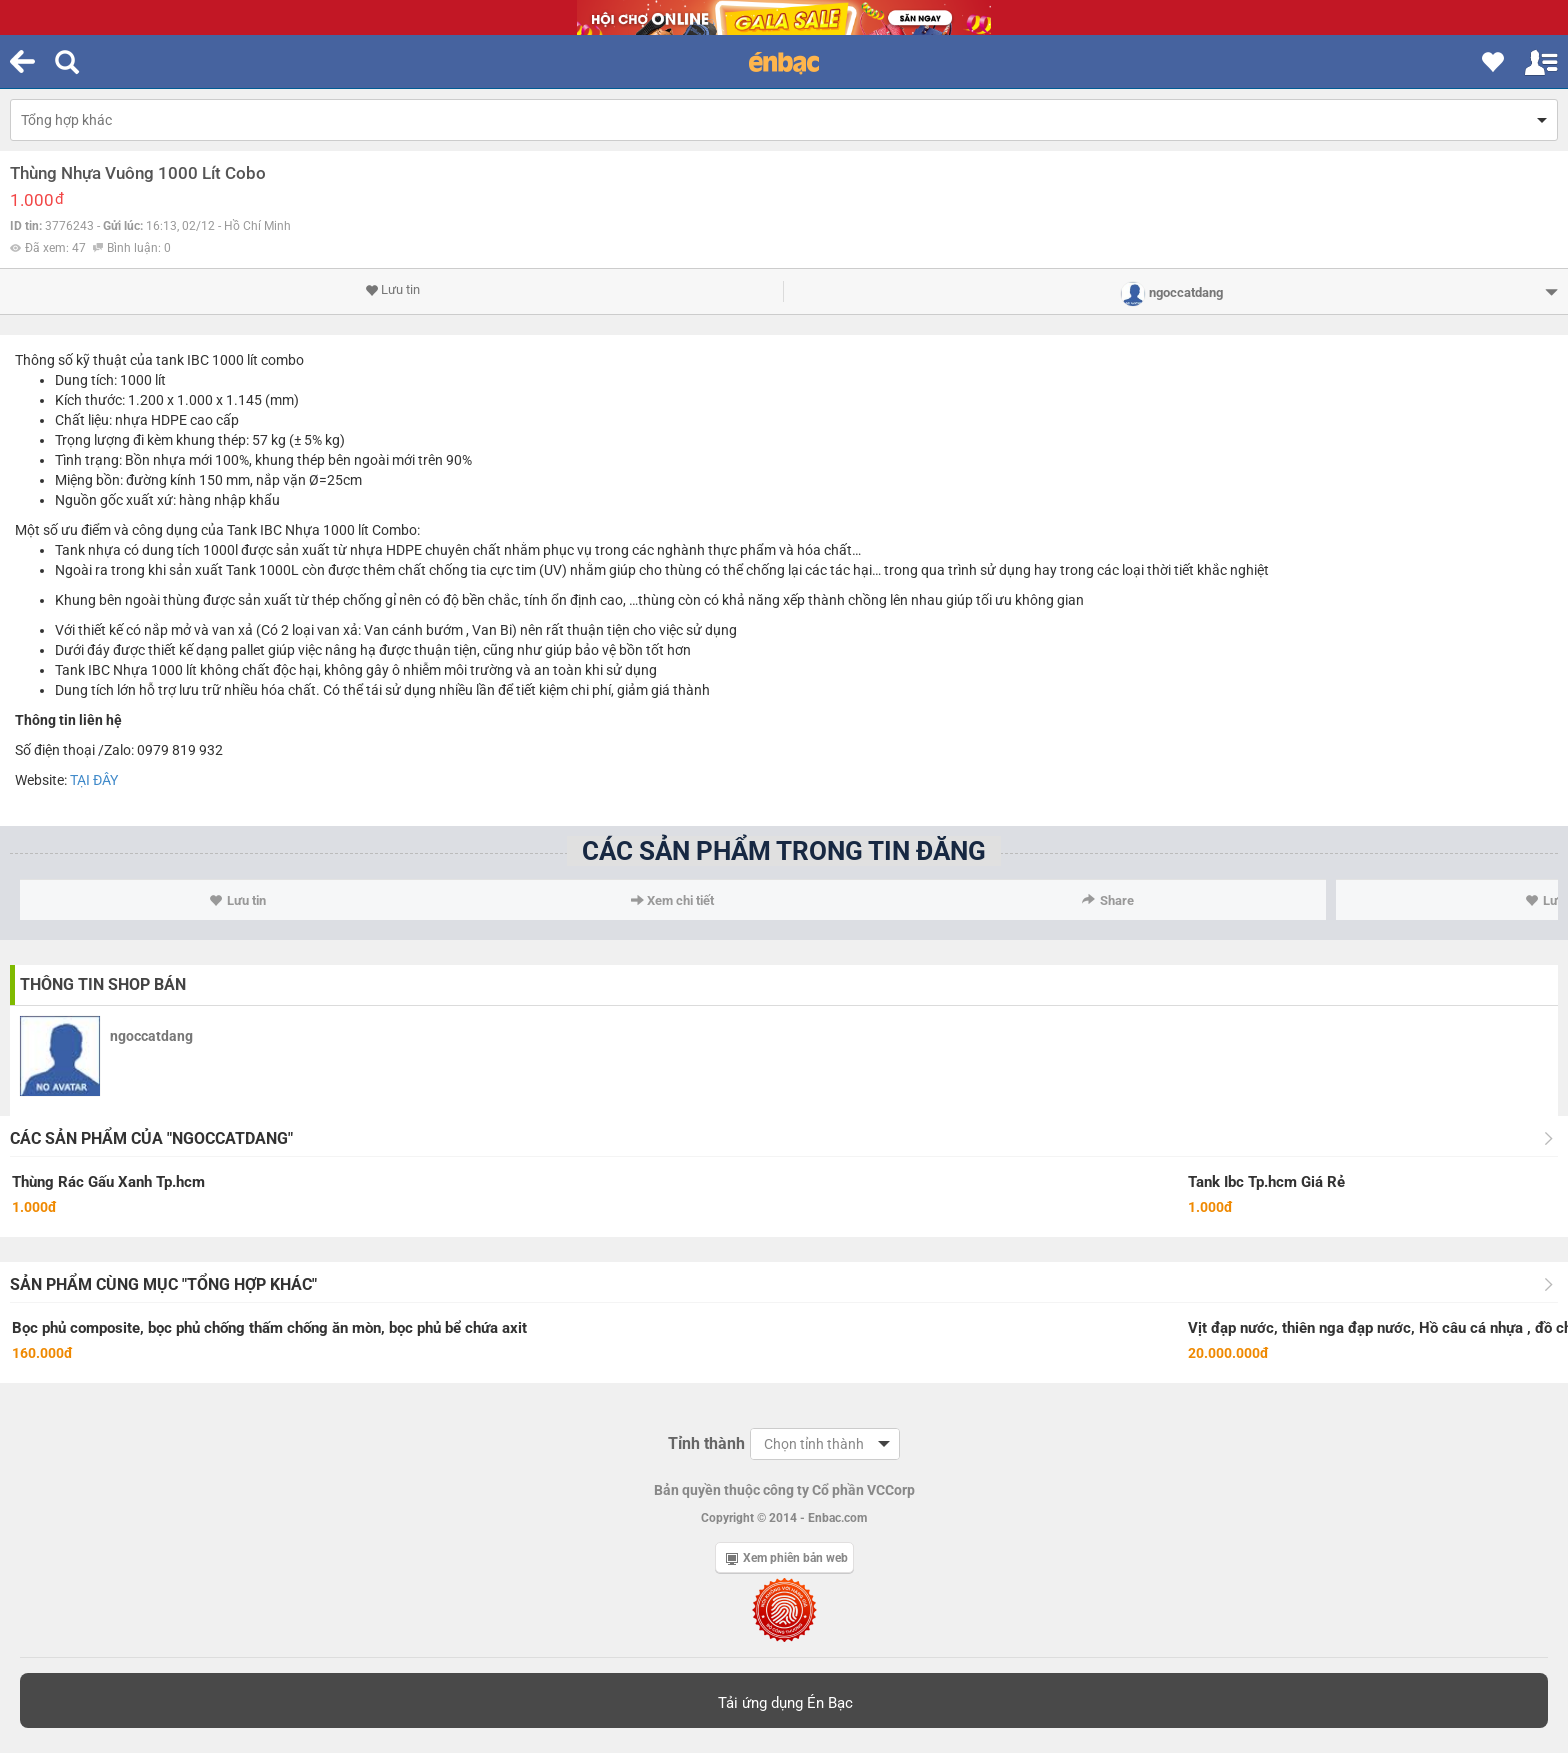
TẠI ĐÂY (94, 780)
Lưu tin (392, 290)
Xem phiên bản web (787, 1558)
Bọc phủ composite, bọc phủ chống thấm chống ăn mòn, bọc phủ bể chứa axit (269, 1328)
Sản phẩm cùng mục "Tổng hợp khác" (163, 1284)
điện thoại (64, 750)
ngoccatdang (151, 1036)
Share (1108, 900)
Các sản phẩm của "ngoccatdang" (151, 1138)
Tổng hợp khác (66, 120)
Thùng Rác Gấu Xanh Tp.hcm (108, 1182)
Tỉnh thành (706, 1443)
